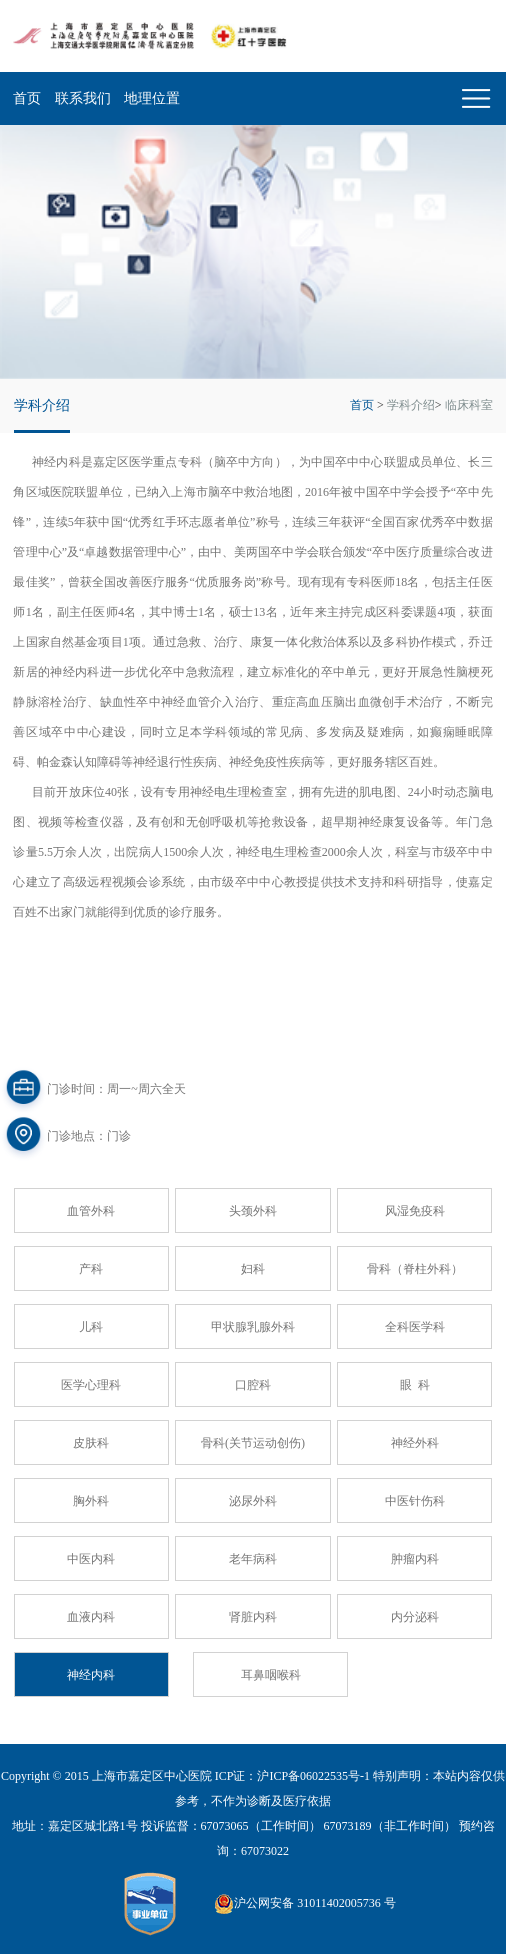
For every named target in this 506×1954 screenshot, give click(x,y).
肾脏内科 (253, 1617)
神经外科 (415, 1443)
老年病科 (253, 1559)
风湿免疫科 (415, 1211)
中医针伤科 (415, 1501)
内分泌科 (415, 1617)
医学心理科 (91, 1385)
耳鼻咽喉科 (271, 1675)
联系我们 (83, 98)
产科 (91, 1269)
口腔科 (253, 1385)
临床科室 (469, 405)
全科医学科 (415, 1327)
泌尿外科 (253, 1501)
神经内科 (91, 1675)
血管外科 (91, 1211)
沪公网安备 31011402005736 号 (305, 1904)
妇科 (253, 1269)
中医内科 (91, 1559)
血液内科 (91, 1617)
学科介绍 (411, 405)
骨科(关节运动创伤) (253, 1443)
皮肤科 (91, 1443)
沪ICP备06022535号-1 (313, 1776)
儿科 (91, 1327)
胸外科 (91, 1501)
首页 (27, 98)
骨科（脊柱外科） (415, 1269)
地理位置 (152, 98)
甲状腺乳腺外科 (253, 1327)
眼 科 (415, 1385)
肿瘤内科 (415, 1559)
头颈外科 (253, 1211)
